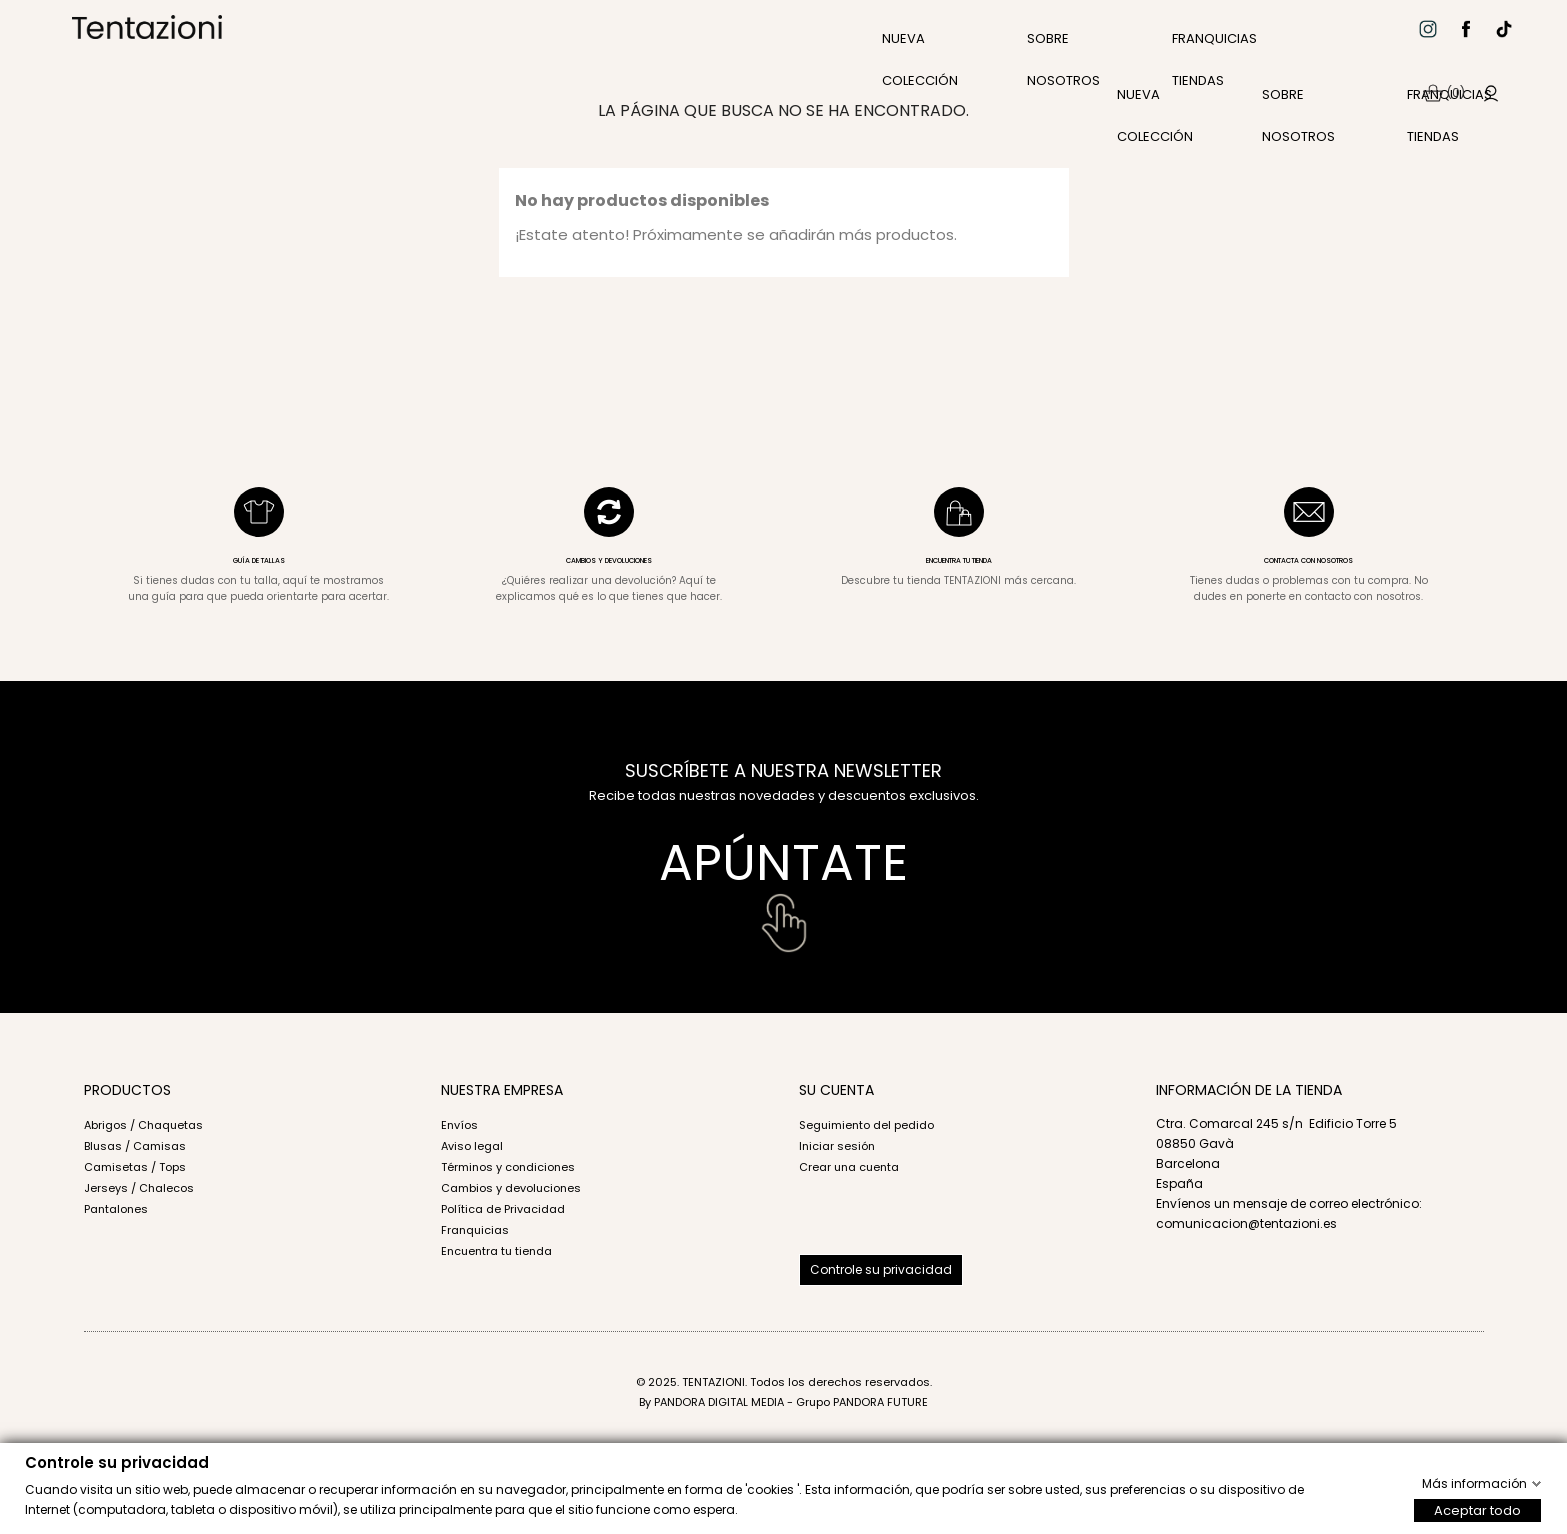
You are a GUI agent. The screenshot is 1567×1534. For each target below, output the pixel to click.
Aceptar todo (1477, 1509)
